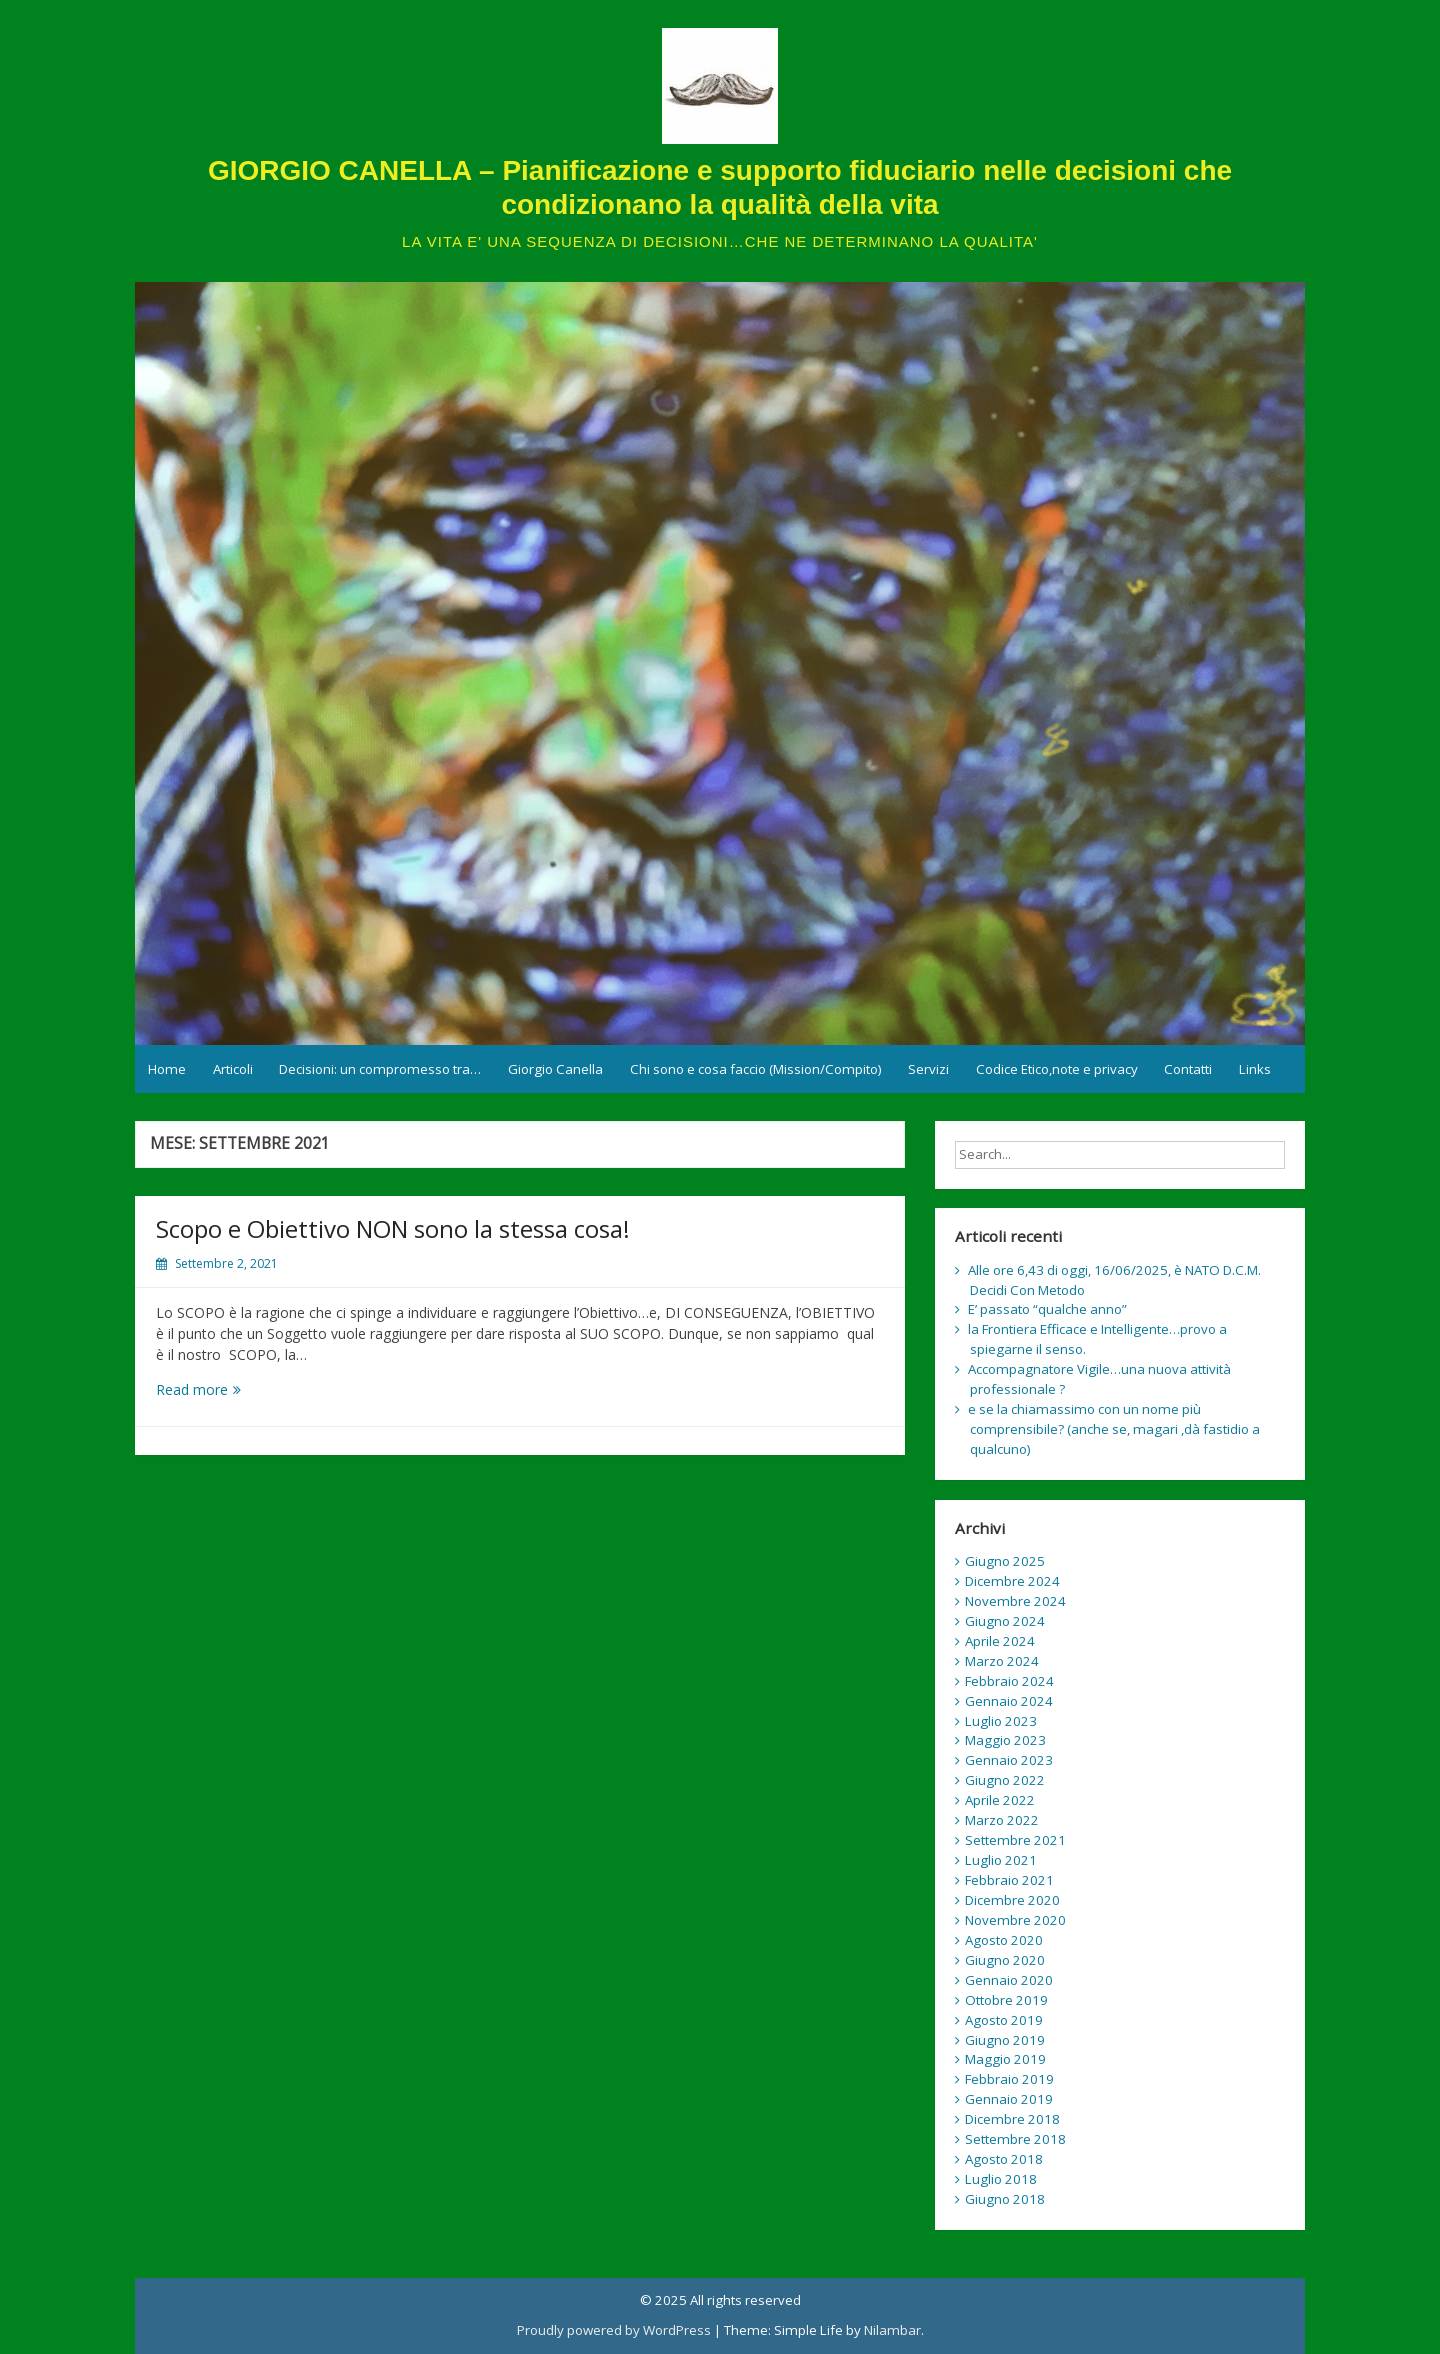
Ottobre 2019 (1006, 2000)
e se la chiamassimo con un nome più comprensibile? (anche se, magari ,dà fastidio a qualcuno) (1114, 1429)
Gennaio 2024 (1009, 1701)
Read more (221, 1389)
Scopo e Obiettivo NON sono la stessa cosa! (393, 1228)
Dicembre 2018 (1012, 2119)
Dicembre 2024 (1012, 1581)
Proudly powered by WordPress (614, 2330)
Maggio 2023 (1005, 1740)
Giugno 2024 (1005, 1621)
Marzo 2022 (1002, 1820)
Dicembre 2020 (1012, 1900)
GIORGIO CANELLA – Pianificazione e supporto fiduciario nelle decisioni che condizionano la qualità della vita (720, 187)
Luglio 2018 (1001, 2179)
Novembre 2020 (1015, 1920)
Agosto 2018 (1004, 2159)
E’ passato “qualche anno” (1047, 1309)
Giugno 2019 (1005, 2040)
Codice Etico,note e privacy (1057, 1069)
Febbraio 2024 (1009, 1681)
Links (1255, 1069)
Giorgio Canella (555, 1069)
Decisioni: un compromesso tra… (380, 1069)
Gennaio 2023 (1009, 1760)
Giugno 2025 (1005, 1561)
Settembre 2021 (1015, 1840)
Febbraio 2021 (1009, 1880)
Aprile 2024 (1000, 1641)
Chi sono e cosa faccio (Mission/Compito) (756, 1069)
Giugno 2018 (1005, 2199)
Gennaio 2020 (1009, 1980)
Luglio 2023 (1001, 1721)
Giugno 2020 (1005, 1960)
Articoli (233, 1069)
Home (167, 1069)
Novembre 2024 (1015, 1601)
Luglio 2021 (1001, 1860)
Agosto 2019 (1004, 2020)
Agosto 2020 (1004, 1940)
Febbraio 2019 (1009, 2079)
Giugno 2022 (1005, 1780)
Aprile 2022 (1000, 1800)
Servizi (928, 1069)
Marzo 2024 (1002, 1661)
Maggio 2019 (1005, 2059)
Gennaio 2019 (1009, 2099)
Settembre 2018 (1015, 2139)
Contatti (1188, 1069)
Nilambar (892, 2330)
